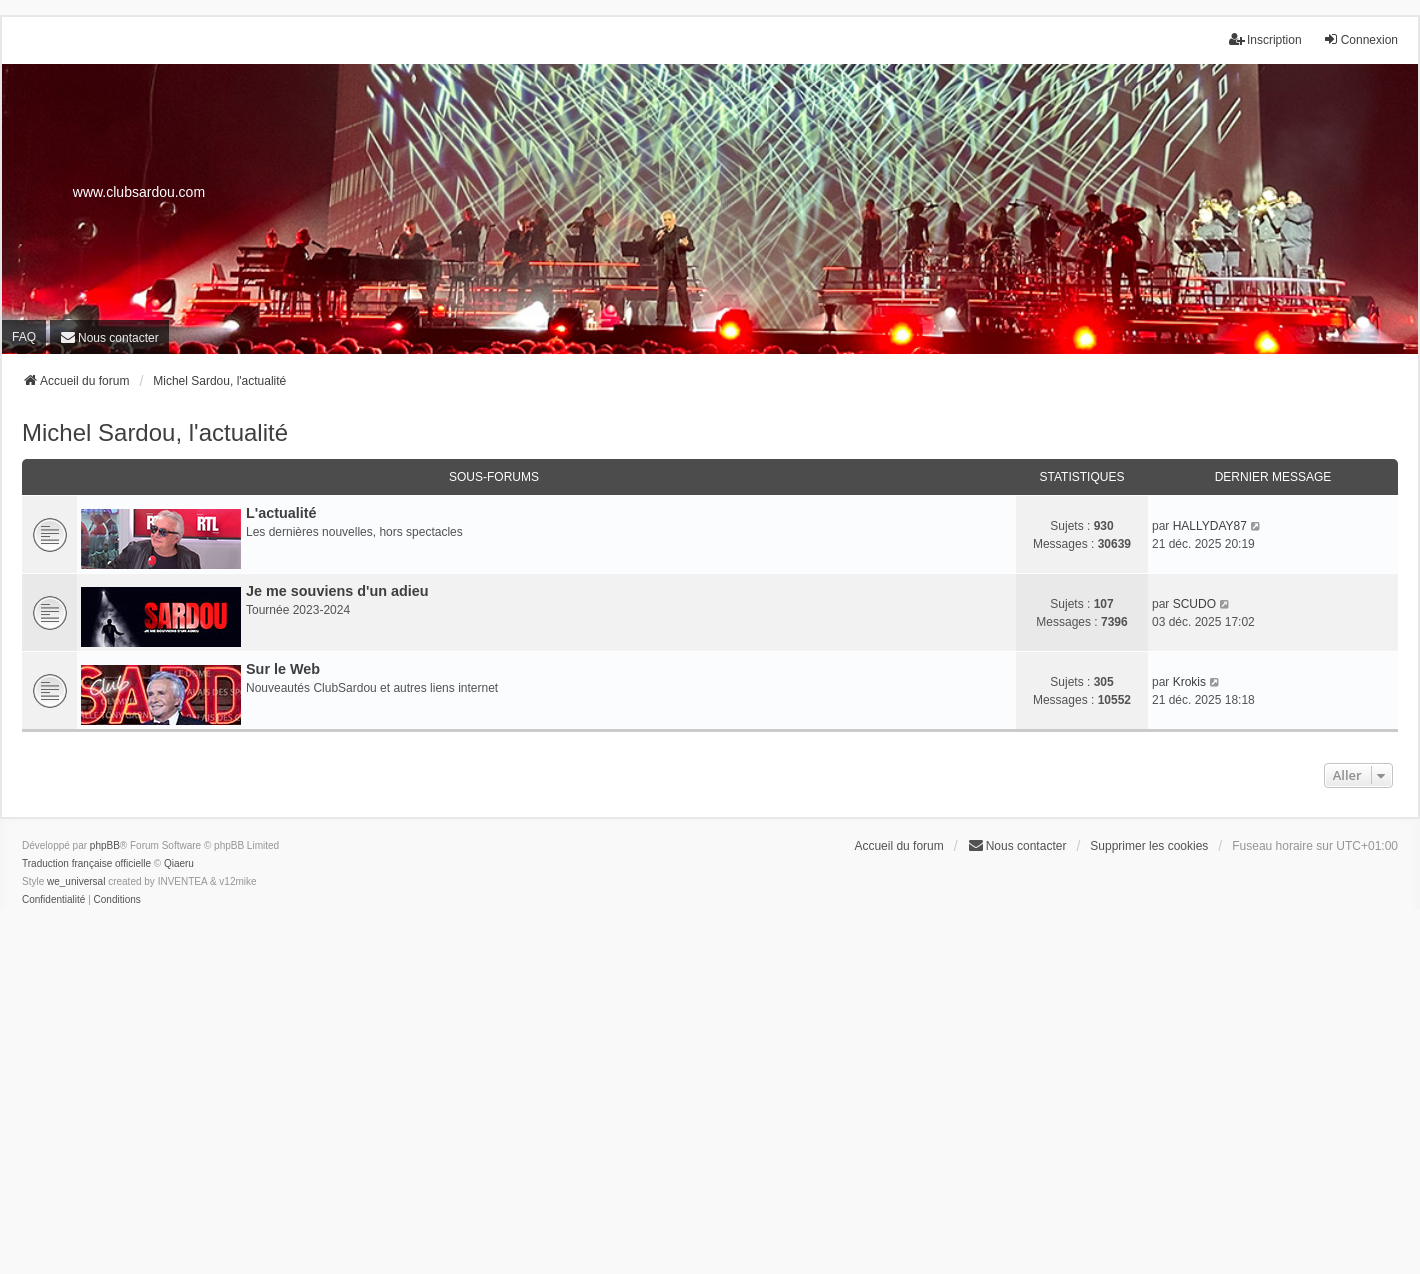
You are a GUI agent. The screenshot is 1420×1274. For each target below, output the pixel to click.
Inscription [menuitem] (1265, 39)
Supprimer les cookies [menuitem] (1149, 846)
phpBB (105, 845)
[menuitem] (109, 337)
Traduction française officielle (86, 863)
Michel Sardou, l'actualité (155, 432)
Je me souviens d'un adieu (337, 591)
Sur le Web (283, 669)
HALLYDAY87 (1210, 526)
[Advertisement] (710, 1106)
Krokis (1189, 682)
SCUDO (1194, 604)
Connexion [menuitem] (1360, 39)
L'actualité (281, 513)
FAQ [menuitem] (24, 337)
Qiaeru (179, 863)
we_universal (76, 881)
